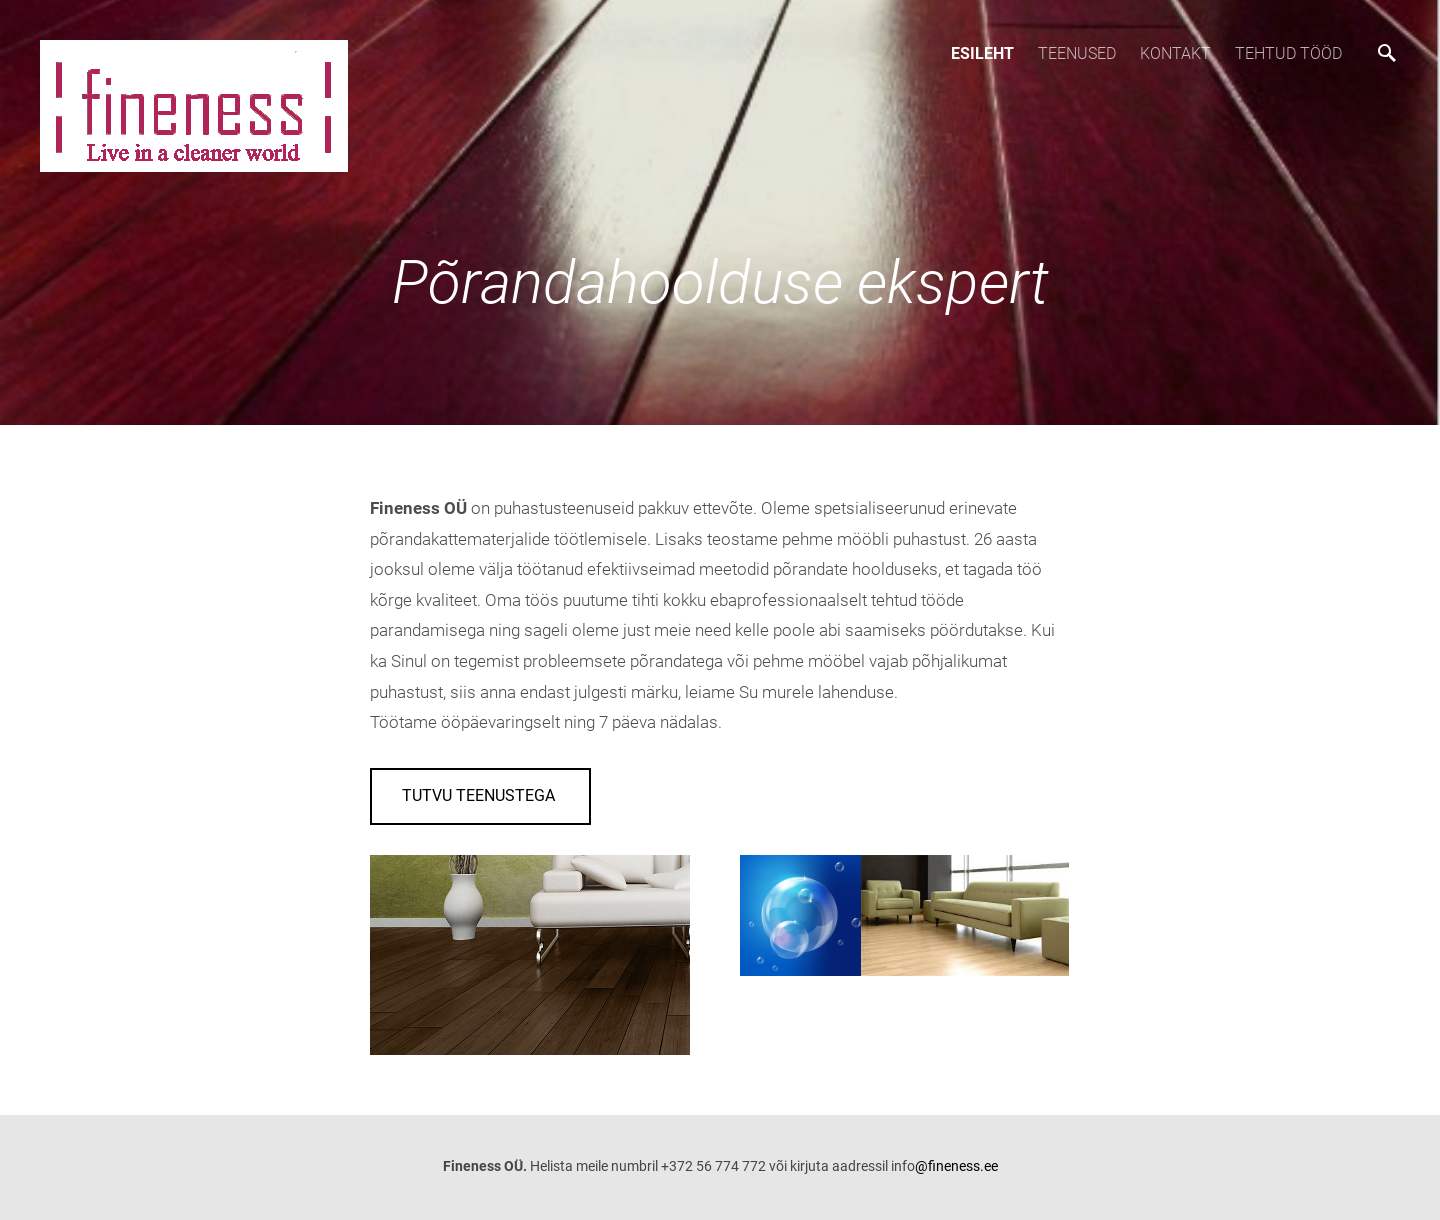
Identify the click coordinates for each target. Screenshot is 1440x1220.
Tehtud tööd (1288, 53)
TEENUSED (1077, 53)
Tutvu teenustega (480, 795)
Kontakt (1175, 53)
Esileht (982, 53)
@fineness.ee (956, 1166)
